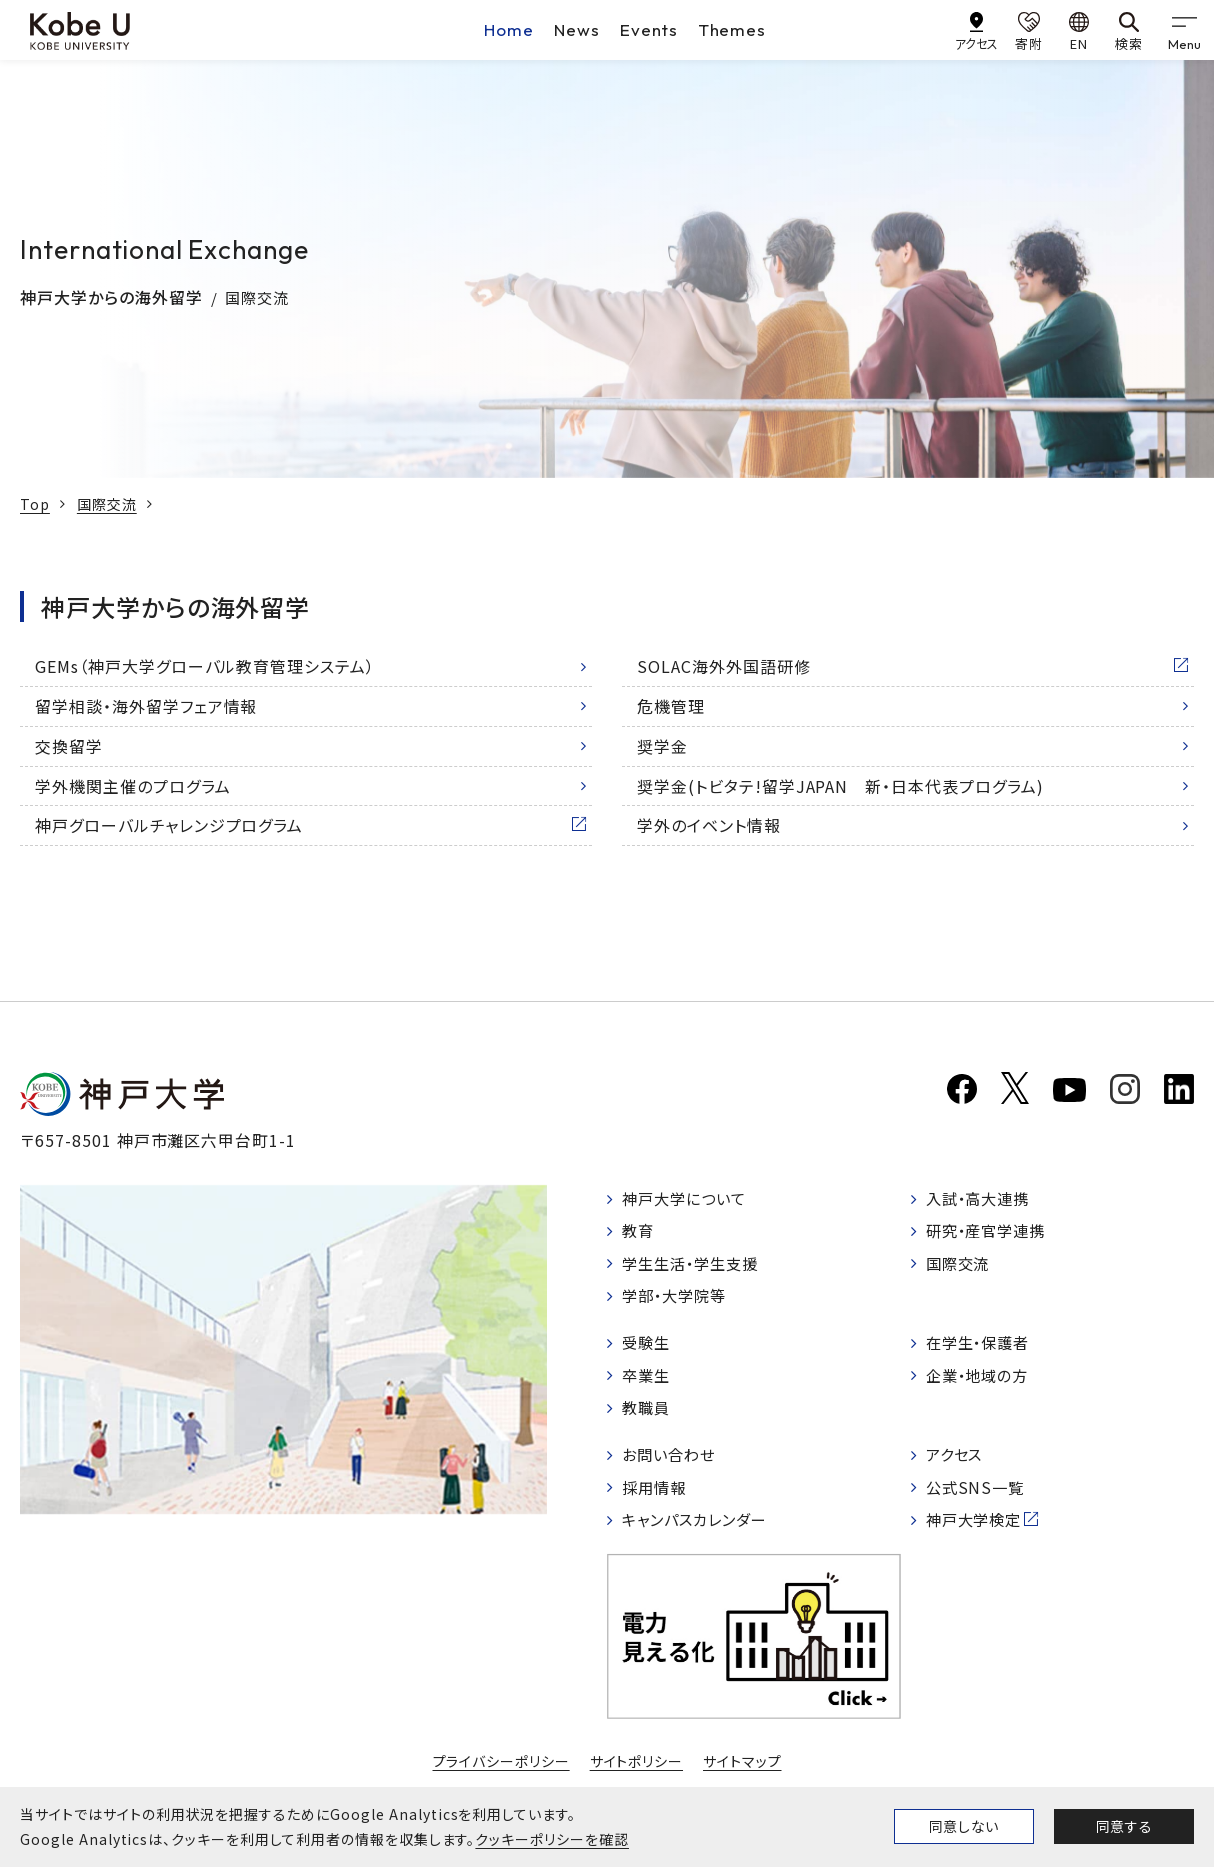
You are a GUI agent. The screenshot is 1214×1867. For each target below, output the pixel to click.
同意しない (964, 1826)
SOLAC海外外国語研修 (724, 666)
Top (35, 504)
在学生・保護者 (982, 1349)
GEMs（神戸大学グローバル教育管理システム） (205, 666)
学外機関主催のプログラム (133, 786)
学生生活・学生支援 (695, 1267)
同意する (1124, 1826)
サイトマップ (742, 1776)
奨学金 (662, 746)
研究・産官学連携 (991, 1233)
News (577, 29)
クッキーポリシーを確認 (552, 1839)
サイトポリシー (637, 1776)
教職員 (648, 1417)
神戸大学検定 (978, 1533)
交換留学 (69, 746)
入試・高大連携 (982, 1199)
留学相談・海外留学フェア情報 (146, 706)
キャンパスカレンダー (700, 1533)
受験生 (648, 1349)
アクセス (957, 1466)
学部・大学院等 (678, 1300)
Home (509, 29)
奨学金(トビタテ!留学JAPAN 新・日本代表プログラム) (840, 786)
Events (649, 29)
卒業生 (648, 1383)
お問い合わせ (672, 1466)
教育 (640, 1233)
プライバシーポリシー (501, 1776)
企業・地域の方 (982, 1383)
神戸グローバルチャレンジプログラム (169, 825)
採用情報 (657, 1499)
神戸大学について (689, 1199)
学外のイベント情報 (709, 825)
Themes (732, 29)
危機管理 (671, 706)
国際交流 (107, 504)
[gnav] (1184, 30)
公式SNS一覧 (978, 1499)
